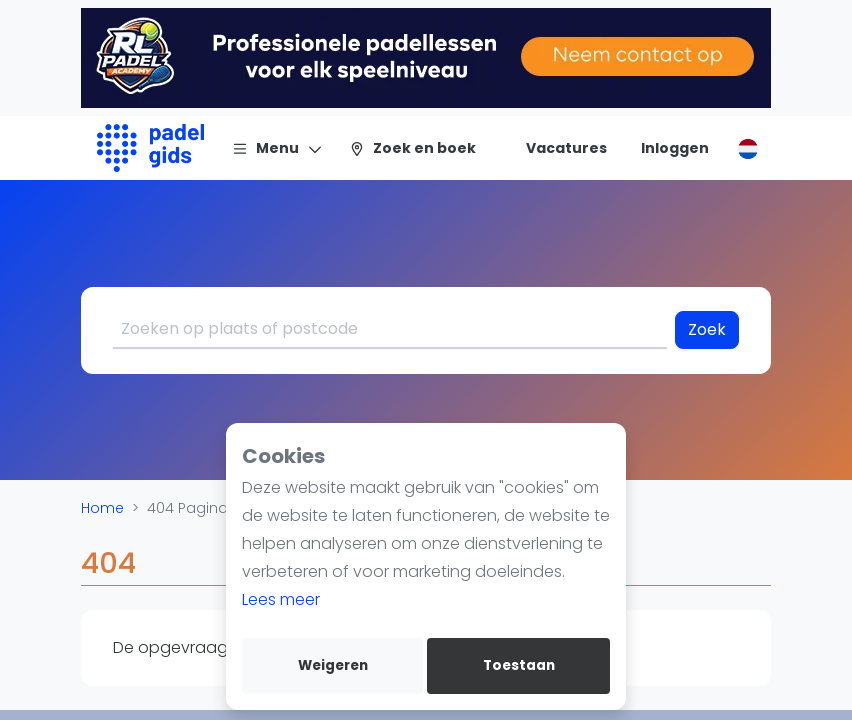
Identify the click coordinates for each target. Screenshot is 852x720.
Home (102, 508)
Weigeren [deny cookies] (333, 665)
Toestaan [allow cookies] (519, 665)
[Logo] (150, 148)
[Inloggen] (675, 148)
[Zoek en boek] (412, 148)
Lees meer (281, 599)
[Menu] (277, 148)
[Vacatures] (554, 148)
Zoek (707, 329)
